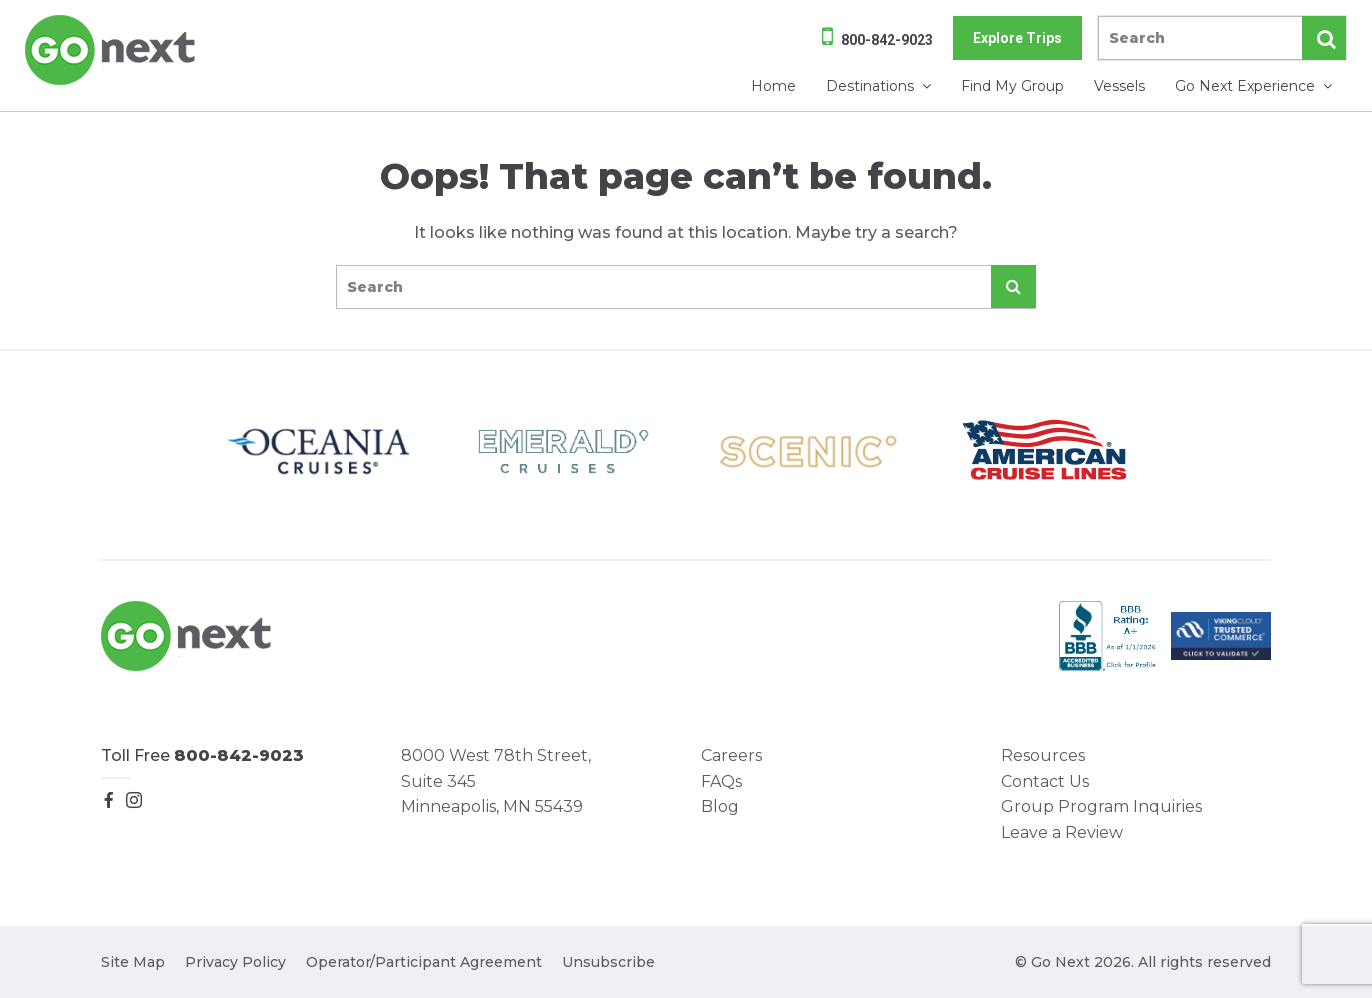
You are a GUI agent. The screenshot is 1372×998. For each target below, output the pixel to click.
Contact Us (1045, 781)
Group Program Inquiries (1101, 806)
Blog (720, 806)
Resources (1043, 755)
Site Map (133, 962)
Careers (731, 755)
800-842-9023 (887, 40)
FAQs (721, 781)
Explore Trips (1017, 38)
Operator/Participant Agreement (424, 962)
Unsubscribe (608, 962)
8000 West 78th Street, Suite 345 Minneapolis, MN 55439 (496, 781)
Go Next (111, 50)
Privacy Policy (235, 962)
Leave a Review (1062, 832)
